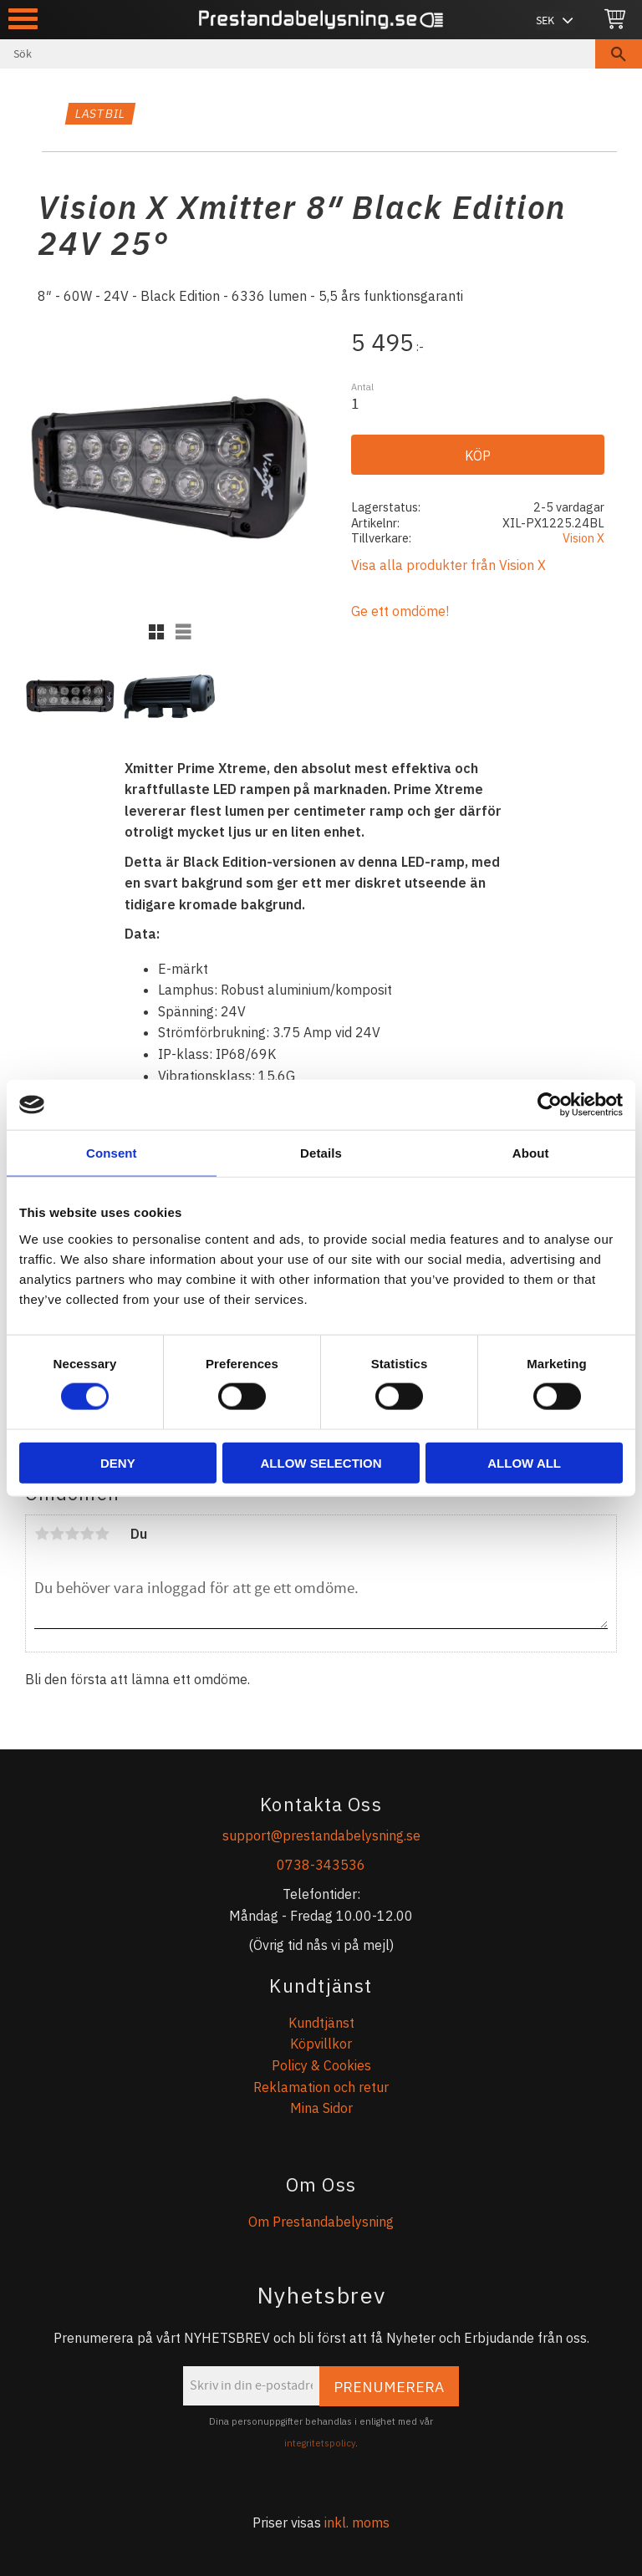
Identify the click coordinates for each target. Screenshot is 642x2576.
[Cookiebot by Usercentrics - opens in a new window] (549, 1104)
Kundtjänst (321, 2022)
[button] (23, 18)
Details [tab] (321, 1153)
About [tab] (530, 1153)
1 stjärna (41, 1533)
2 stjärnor (56, 1533)
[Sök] (618, 54)
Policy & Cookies (321, 2065)
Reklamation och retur (321, 2087)
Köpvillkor (321, 2043)
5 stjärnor (102, 1533)
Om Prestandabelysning (321, 2221)
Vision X (583, 538)
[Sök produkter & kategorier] (297, 54)
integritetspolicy (319, 2443)
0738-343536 (321, 1864)
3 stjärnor (71, 1533)
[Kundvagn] (614, 19)
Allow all (524, 1462)
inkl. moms (357, 2522)
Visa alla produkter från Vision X (448, 565)
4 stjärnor (86, 1533)
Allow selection (320, 1462)
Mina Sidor (321, 2108)
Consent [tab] (111, 1153)
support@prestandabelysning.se (321, 1835)
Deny (117, 1462)
